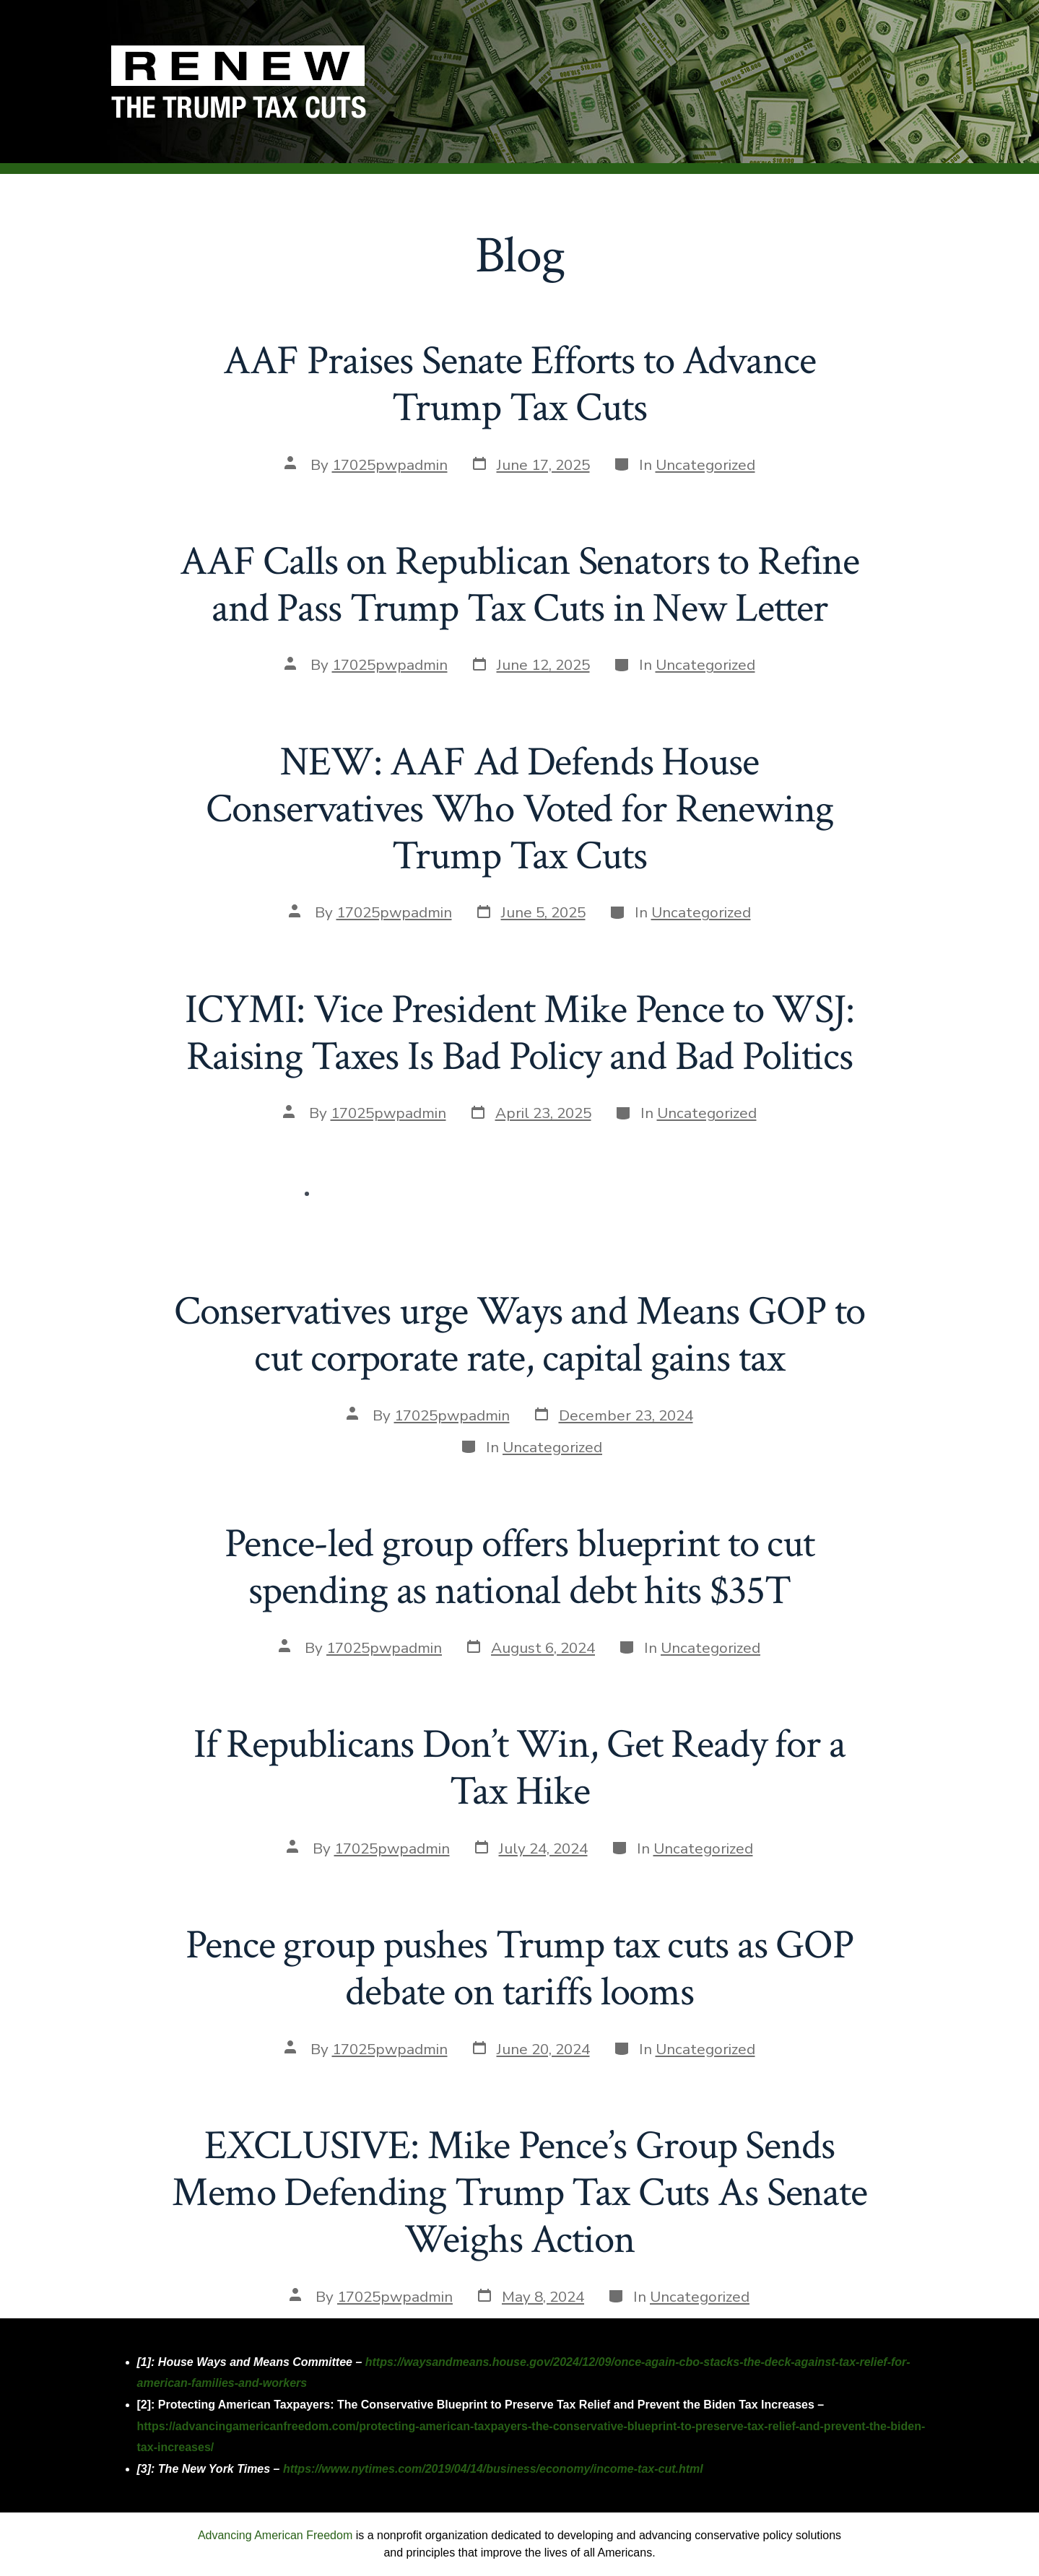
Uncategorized (705, 465)
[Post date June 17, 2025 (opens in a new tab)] (530, 465)
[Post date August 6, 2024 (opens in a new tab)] (530, 1648)
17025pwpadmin (390, 465)
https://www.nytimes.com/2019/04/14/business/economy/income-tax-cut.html (493, 2469)
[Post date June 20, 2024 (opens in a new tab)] (530, 2049)
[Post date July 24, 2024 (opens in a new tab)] (530, 1848)
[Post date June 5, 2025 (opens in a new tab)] (530, 913)
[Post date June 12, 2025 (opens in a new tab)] (530, 665)
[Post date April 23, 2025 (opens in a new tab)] (530, 1114)
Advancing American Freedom (275, 2535)
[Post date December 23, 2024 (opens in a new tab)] (613, 1415)
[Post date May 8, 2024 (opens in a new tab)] (530, 2297)
